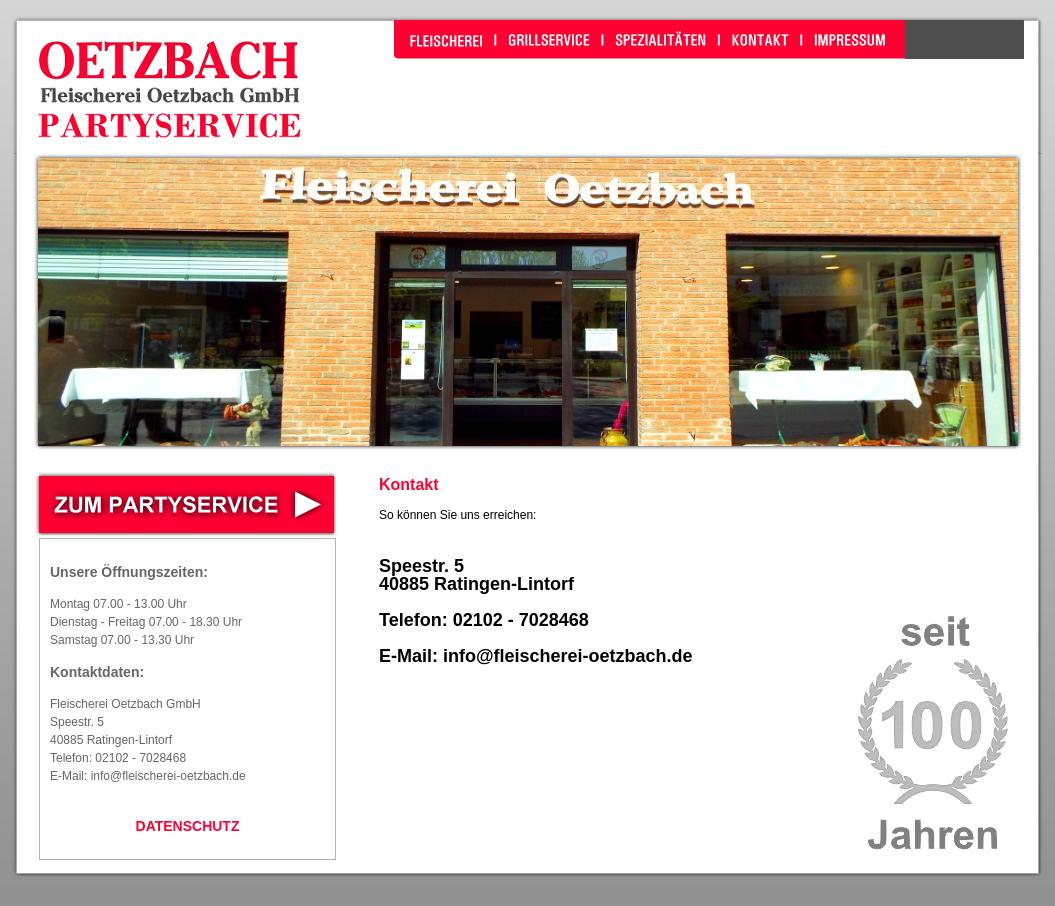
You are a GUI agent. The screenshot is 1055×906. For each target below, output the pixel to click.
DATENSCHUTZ (188, 826)
